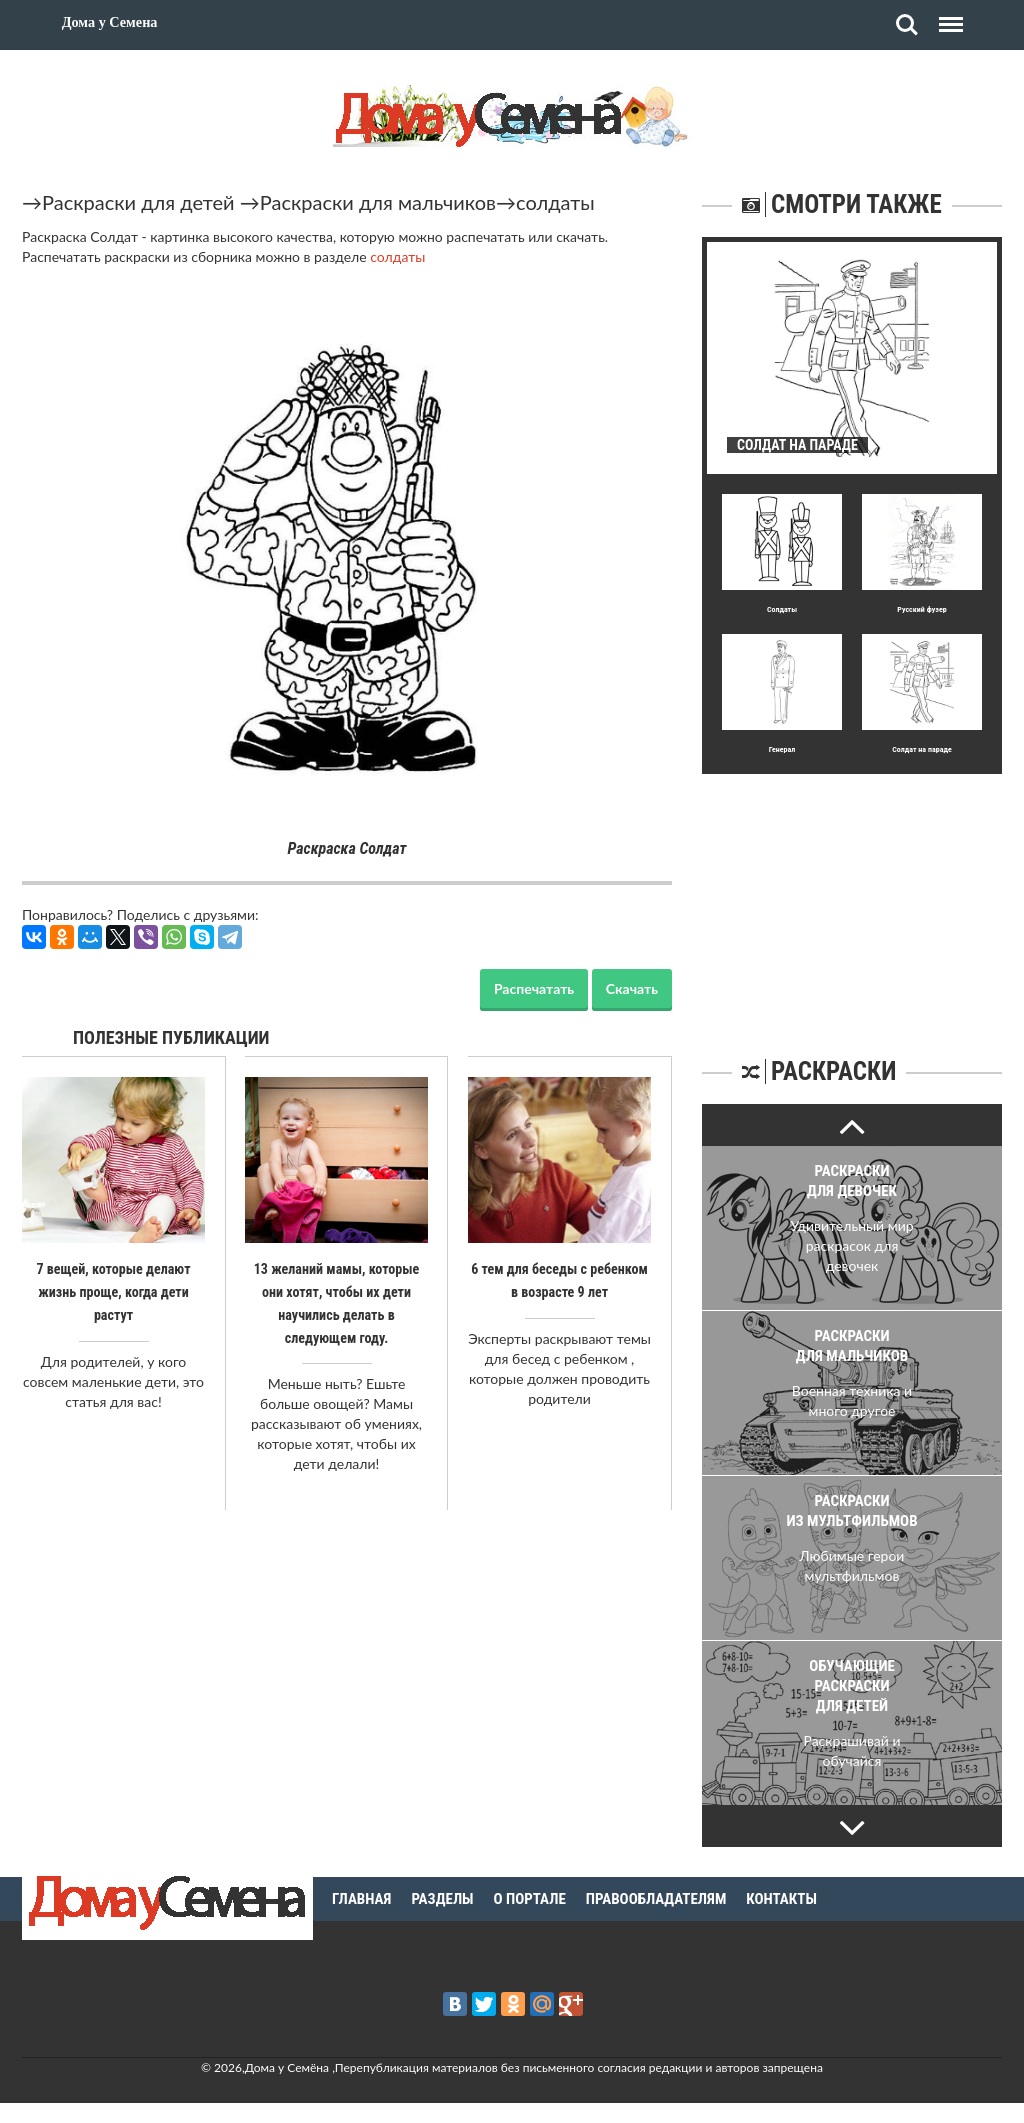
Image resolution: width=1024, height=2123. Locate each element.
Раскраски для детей (138, 202)
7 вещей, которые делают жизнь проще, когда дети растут (113, 1291)
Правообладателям (656, 1899)
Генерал (782, 749)
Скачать (632, 988)
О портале (530, 1899)
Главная (361, 1899)
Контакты (781, 1899)
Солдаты (782, 609)
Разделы (442, 1899)
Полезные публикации (171, 1037)
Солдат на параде (922, 749)
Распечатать (534, 988)
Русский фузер (921, 609)
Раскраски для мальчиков (378, 202)
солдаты (555, 202)
